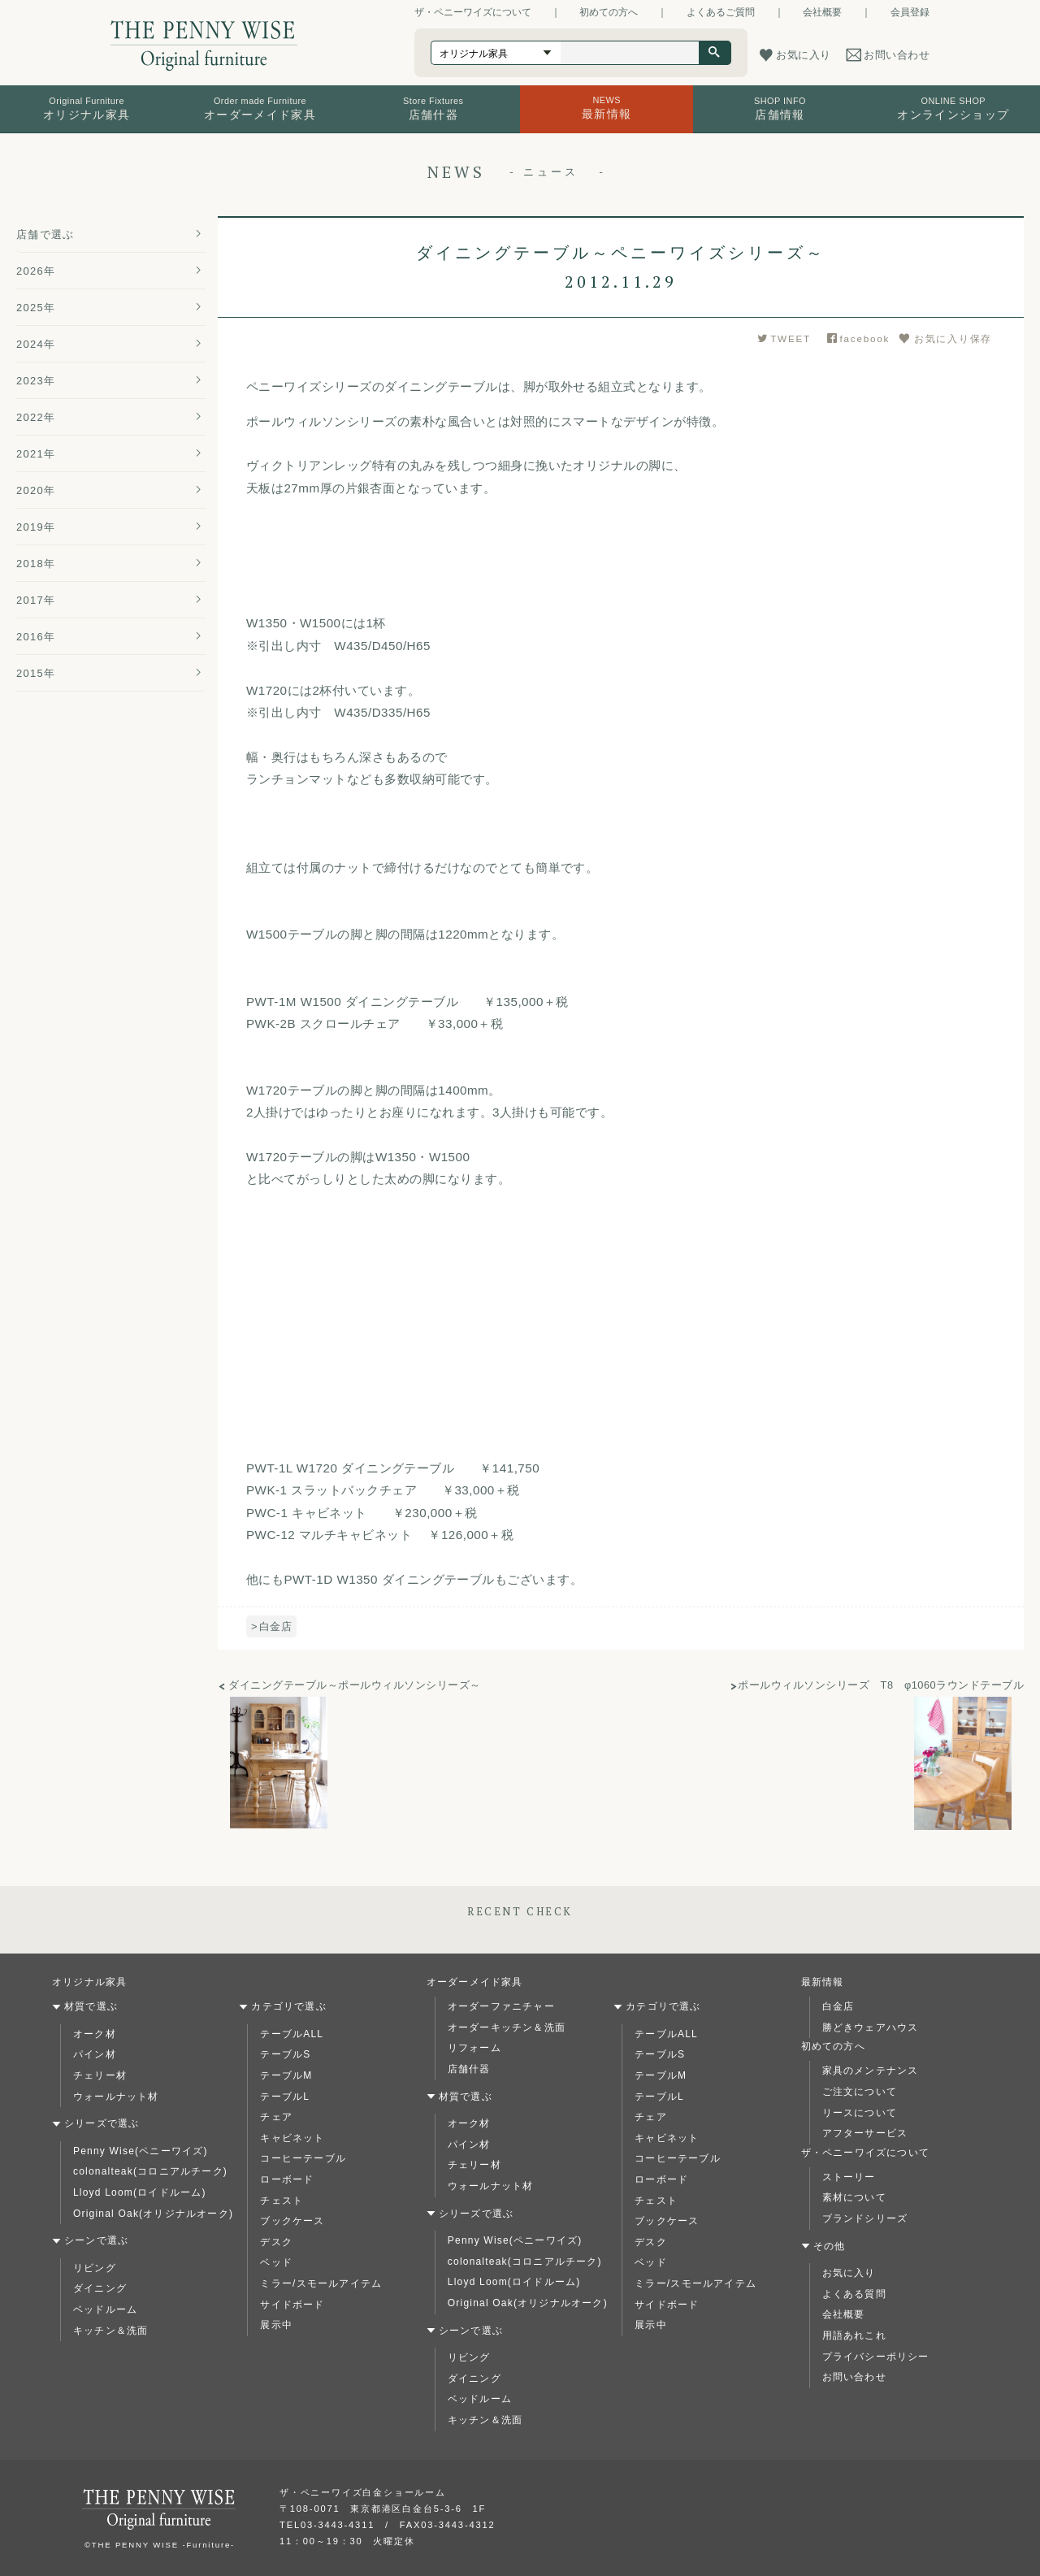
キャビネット (292, 2138)
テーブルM (286, 2075)
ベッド (276, 2262)
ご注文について (859, 2091)
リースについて (859, 2112)
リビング (94, 2268)
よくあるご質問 (721, 12)
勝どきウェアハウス (870, 2027)
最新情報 (822, 1982)
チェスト (281, 2200)
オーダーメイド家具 (475, 1982)
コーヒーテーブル (303, 2158)
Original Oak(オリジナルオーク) (153, 2213)
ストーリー (849, 2177)
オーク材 (94, 2034)
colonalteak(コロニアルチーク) (150, 2171)
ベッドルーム (105, 2309)
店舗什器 (469, 2069)
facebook (858, 338)
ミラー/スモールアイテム (321, 2283)
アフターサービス (865, 2133)
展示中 (276, 2325)
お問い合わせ (854, 2377)
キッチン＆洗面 (110, 2330)
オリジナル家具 (89, 1982)
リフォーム (474, 2047)
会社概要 (822, 12)
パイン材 (94, 2054)
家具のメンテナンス (870, 2070)
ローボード (287, 2179)
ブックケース (292, 2221)
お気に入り (849, 2273)
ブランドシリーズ (865, 2218)
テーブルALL (291, 2034)
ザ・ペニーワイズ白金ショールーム (363, 2492)
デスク (276, 2242)
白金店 (275, 1626)
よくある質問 (854, 2294)
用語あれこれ (854, 2335)
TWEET (783, 338)
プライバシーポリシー (876, 2356)
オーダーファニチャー (501, 2006)
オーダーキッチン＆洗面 (507, 2027)
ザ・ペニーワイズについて (472, 12)
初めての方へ (608, 12)
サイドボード (292, 2304)
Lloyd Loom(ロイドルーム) (139, 2192)
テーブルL (285, 2096)
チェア (276, 2117)
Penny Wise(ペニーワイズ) (140, 2151)
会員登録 (910, 12)
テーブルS (285, 2054)
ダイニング (100, 2288)
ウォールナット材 (116, 2096)
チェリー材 (100, 2075)
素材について (854, 2197)
